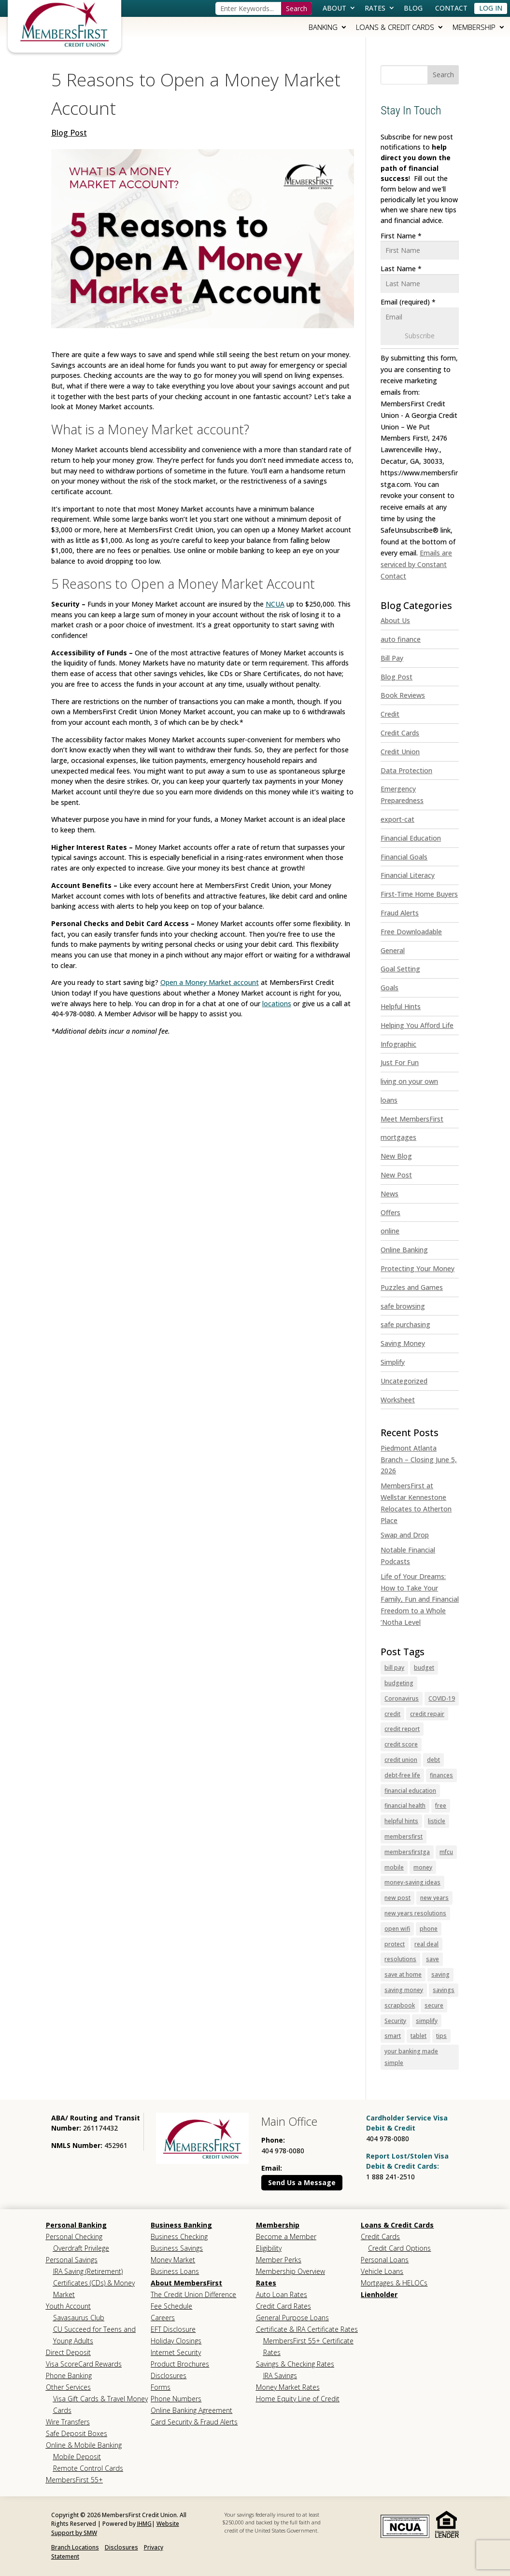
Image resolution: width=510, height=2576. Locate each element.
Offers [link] (390, 1212)
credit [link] (392, 1714)
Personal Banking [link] (76, 2225)
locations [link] (276, 1003)
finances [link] (441, 1775)
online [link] (390, 1230)
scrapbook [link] (399, 2005)
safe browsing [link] (403, 1306)
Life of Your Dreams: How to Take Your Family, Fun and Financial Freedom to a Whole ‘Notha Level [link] (420, 1599)
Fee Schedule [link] (171, 2306)
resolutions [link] (400, 1959)
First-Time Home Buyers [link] (419, 894)
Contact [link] (451, 8)
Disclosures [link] (168, 2375)
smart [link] (392, 2036)
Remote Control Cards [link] (88, 2468)
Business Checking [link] (179, 2236)
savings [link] (443, 1990)
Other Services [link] (68, 2387)
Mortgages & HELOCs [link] (394, 2282)
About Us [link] (395, 620)
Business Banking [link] (181, 2225)
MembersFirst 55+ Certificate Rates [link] (308, 2346)
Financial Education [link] (411, 838)
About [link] (334, 8)
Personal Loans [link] (385, 2259)
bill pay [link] (394, 1667)
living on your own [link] (409, 1081)
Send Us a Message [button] (302, 2182)
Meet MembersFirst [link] (412, 1118)
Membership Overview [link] (290, 2271)
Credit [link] (390, 714)
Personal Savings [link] (72, 2259)
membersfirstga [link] (407, 1852)
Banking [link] (323, 27)
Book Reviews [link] (403, 695)
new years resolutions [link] (415, 1913)
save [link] (432, 1959)
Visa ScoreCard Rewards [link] (84, 2363)
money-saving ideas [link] (412, 1882)
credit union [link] (400, 1760)
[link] (64, 24)
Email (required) (408, 301)
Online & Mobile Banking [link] (84, 2445)
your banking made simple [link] (411, 2057)
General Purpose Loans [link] (292, 2317)
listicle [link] (436, 1821)
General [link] (393, 950)
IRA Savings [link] (280, 2375)
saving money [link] (403, 1990)
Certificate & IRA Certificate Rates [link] (307, 2329)
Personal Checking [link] (74, 2236)
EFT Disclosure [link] (173, 2329)
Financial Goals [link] (404, 856)
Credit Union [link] (400, 751)
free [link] (440, 1805)
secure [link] (434, 2005)
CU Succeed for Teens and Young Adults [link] (94, 2335)
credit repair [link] (427, 1714)
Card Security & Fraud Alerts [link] (194, 2421)
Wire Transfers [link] (68, 2421)
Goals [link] (389, 987)
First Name (401, 235)
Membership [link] (474, 27)
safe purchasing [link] (405, 1324)
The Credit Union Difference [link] (193, 2294)
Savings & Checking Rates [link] (295, 2363)
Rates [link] (375, 8)
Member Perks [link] (278, 2259)
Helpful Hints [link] (401, 1006)
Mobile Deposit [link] (77, 2456)
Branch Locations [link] (75, 2547)
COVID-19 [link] (441, 1698)
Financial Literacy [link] (408, 875)
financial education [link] (410, 1791)
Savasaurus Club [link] (78, 2317)
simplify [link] (427, 2021)
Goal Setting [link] (400, 968)
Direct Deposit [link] (68, 2352)
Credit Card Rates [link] (283, 2306)
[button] (443, 74)
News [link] (389, 1193)
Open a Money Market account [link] (209, 982)
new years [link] (434, 1898)
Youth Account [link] (68, 2306)
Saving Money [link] (403, 1343)
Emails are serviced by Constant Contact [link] (416, 564)
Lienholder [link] (379, 2294)
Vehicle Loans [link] (382, 2271)
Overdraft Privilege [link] (81, 2248)
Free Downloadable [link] (411, 931)
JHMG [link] (144, 2524)
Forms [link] (160, 2387)
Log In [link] (490, 8)
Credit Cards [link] (400, 732)
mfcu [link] (446, 1852)
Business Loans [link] (175, 2271)
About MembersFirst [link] (186, 2282)
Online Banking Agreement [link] (191, 2410)
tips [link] (441, 2036)
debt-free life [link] (402, 1775)
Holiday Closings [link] (176, 2340)
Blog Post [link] (69, 132)
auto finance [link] (401, 639)
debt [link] (433, 1760)
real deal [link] (426, 1944)
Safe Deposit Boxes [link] (76, 2433)
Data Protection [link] (406, 770)
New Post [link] (396, 1174)
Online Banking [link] (404, 1249)
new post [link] (397, 1898)
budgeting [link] (398, 1683)
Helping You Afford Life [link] (417, 1025)
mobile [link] (394, 1867)
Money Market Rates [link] (288, 2387)
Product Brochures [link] (180, 2363)
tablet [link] (418, 2036)
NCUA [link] (275, 604)
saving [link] (440, 1974)
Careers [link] (163, 2317)
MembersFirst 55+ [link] (74, 2479)
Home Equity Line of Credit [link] (298, 2398)
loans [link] (389, 1100)
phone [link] (429, 1929)
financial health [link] (404, 1805)
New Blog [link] (396, 1156)
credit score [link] (401, 1744)
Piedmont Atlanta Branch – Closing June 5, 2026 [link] (419, 1459)
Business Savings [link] (177, 2248)
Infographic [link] (398, 1044)
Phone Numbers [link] (176, 2398)
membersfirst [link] (403, 1836)
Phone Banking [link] (69, 2375)
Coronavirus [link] (401, 1698)
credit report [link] (402, 1729)
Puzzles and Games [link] (412, 1287)
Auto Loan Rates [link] (281, 2294)
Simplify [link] (393, 1362)
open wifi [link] (397, 1929)
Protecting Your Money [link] (417, 1268)
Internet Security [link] (176, 2352)
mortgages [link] (398, 1137)
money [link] (422, 1867)
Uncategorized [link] (404, 1380)
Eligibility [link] (269, 2248)
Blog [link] (413, 8)
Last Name (401, 268)
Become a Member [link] (286, 2236)
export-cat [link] (397, 819)
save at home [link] (403, 1974)
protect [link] (394, 1944)
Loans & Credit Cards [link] (395, 27)
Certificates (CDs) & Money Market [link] (94, 2288)
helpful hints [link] (401, 1821)
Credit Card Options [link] (399, 2248)
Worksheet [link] (398, 1399)
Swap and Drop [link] (405, 1534)
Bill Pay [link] (392, 658)
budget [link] (424, 1667)
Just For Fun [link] (400, 1062)
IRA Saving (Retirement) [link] (88, 2271)
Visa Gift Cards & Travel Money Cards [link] (100, 2404)
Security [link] (395, 2021)
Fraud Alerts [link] (400, 912)
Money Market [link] (173, 2259)
